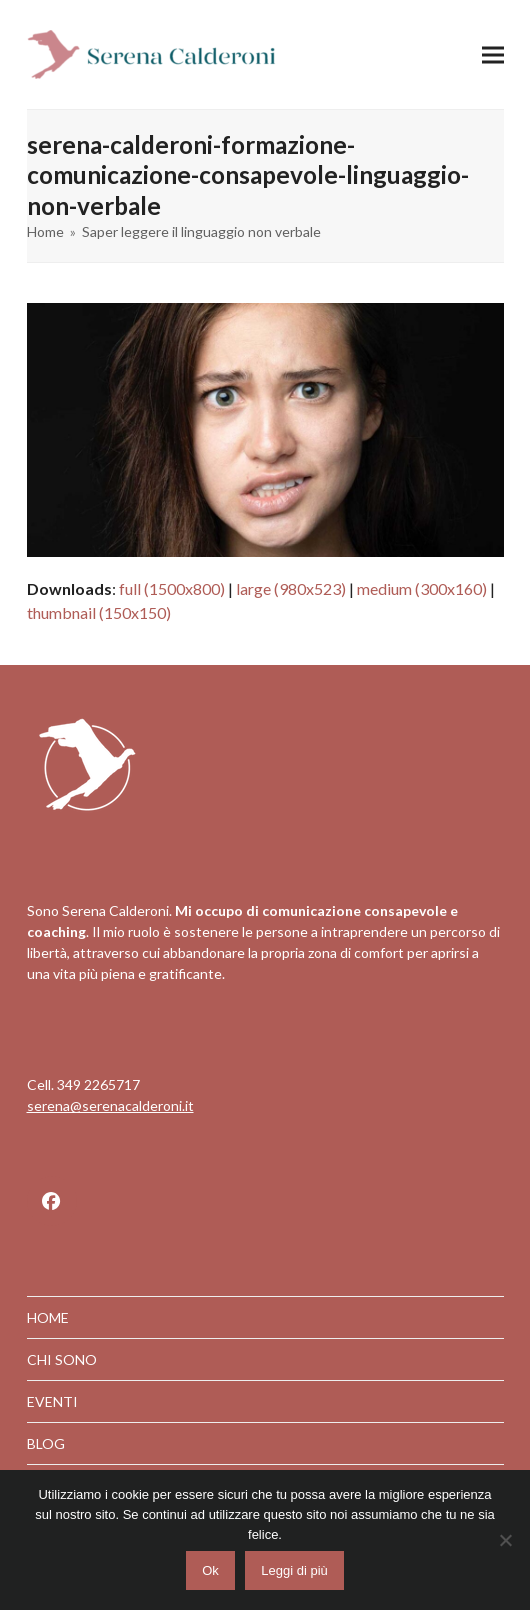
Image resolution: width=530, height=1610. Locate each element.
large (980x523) (291, 588)
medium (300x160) (422, 588)
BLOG (46, 1443)
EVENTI (52, 1401)
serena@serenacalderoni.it (110, 1105)
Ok (210, 1570)
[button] (493, 54)
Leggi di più (294, 1570)
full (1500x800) (172, 588)
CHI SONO (62, 1359)
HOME (48, 1317)
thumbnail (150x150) (99, 612)
